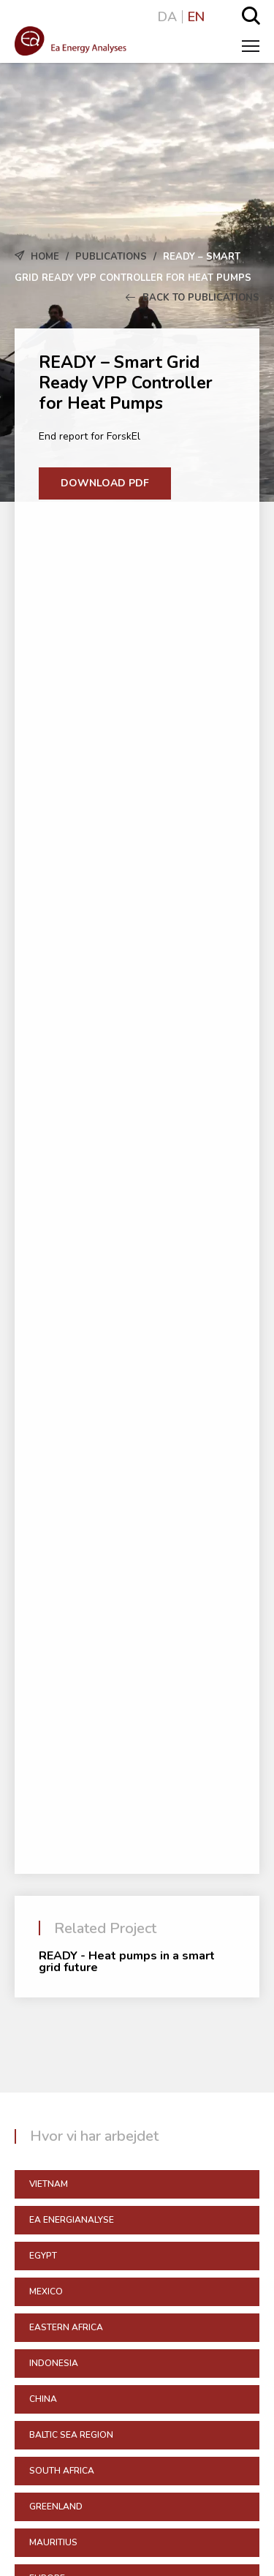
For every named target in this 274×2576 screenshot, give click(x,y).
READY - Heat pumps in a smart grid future (127, 1962)
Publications (111, 256)
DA (167, 17)
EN (196, 17)
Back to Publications (192, 297)
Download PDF (105, 483)
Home (45, 256)
